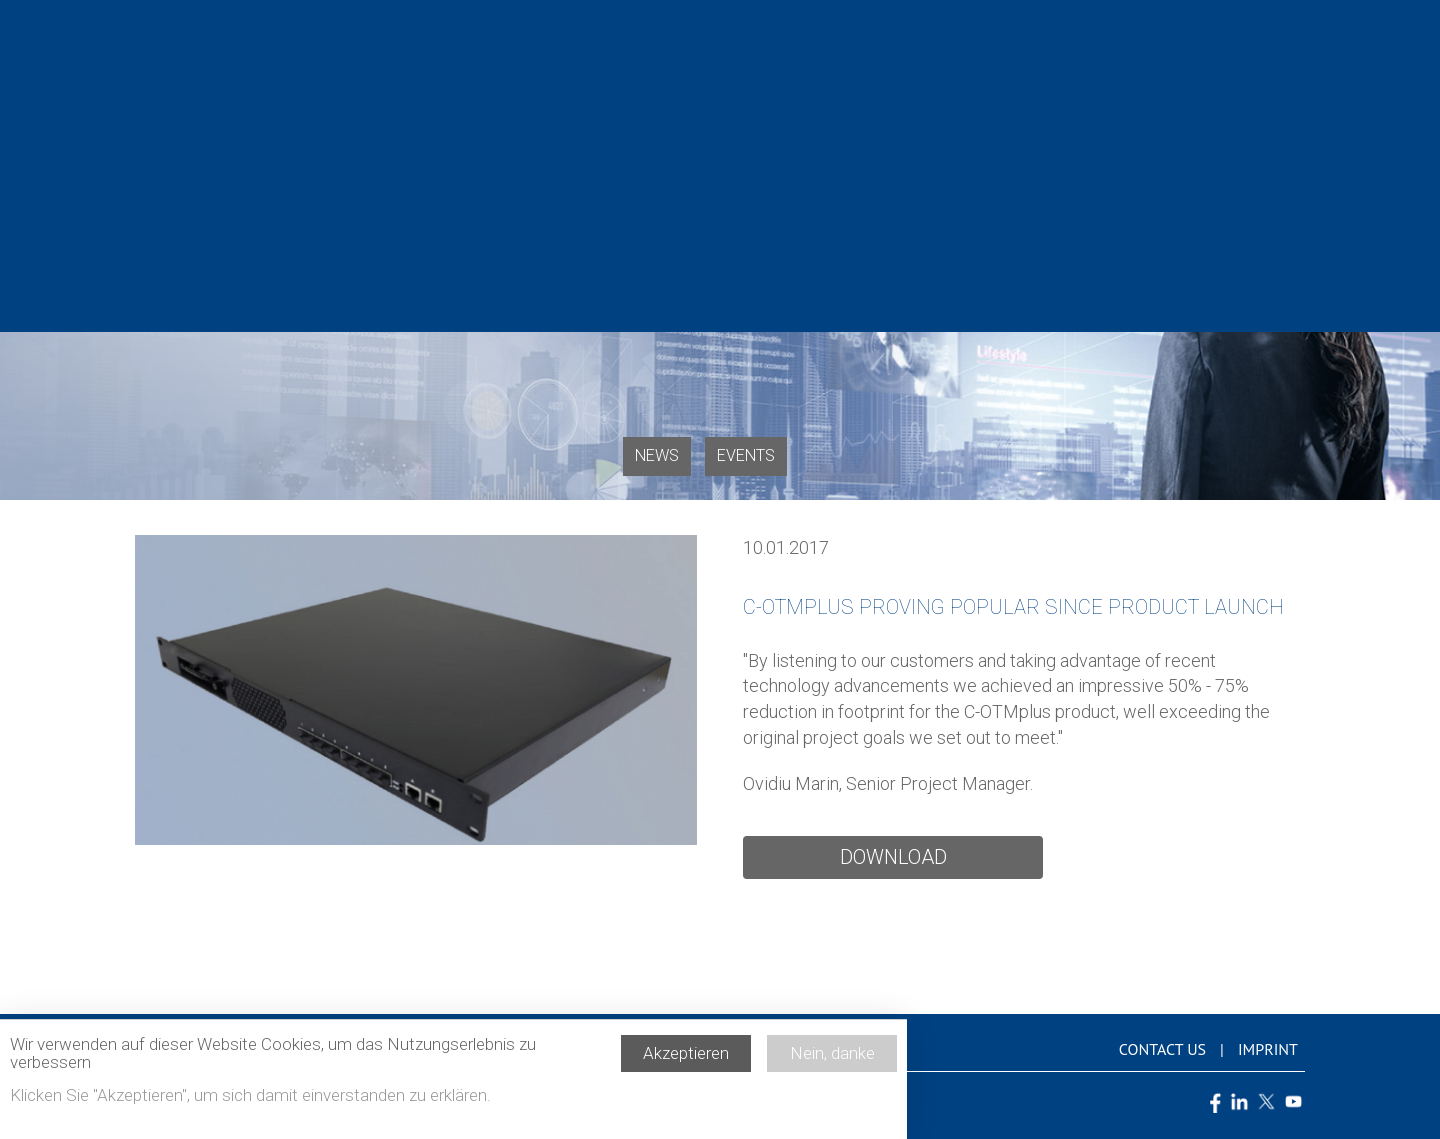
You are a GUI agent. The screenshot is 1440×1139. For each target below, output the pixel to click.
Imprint (1268, 1049)
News (657, 455)
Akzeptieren (686, 1060)
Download (893, 857)
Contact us (1162, 1049)
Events (746, 455)
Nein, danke (832, 1060)
